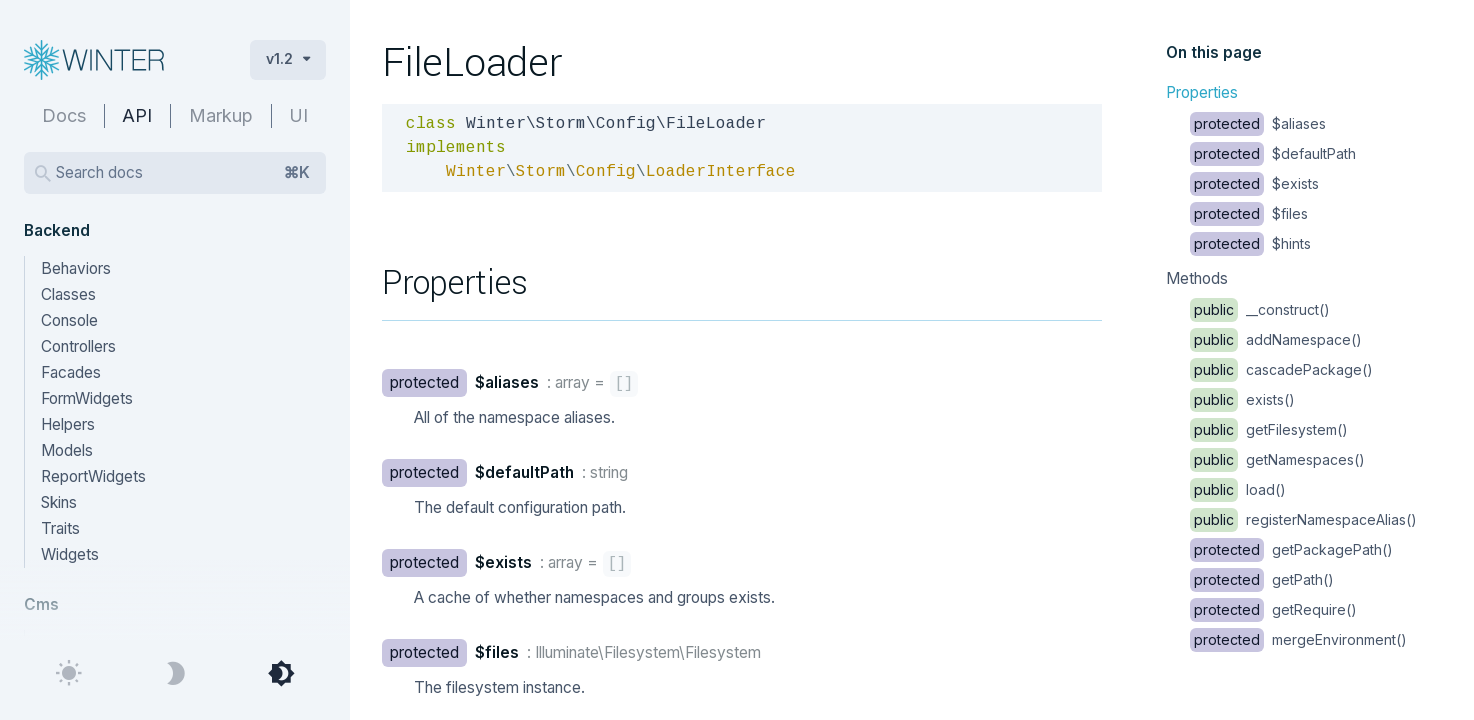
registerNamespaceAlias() (1303, 519)
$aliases (1258, 123)
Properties (1202, 92)
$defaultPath (1273, 153)
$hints (1250, 243)
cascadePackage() (1281, 369)
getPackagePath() (1291, 549)
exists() (1242, 399)
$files (1249, 213)
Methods (1197, 278)
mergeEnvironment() (1298, 639)
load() (1238, 489)
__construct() (1260, 309)
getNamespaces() (1277, 459)
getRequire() (1273, 609)
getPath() (1262, 579)
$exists (1254, 183)
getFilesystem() (1269, 429)
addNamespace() (1276, 339)
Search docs (183, 173)
